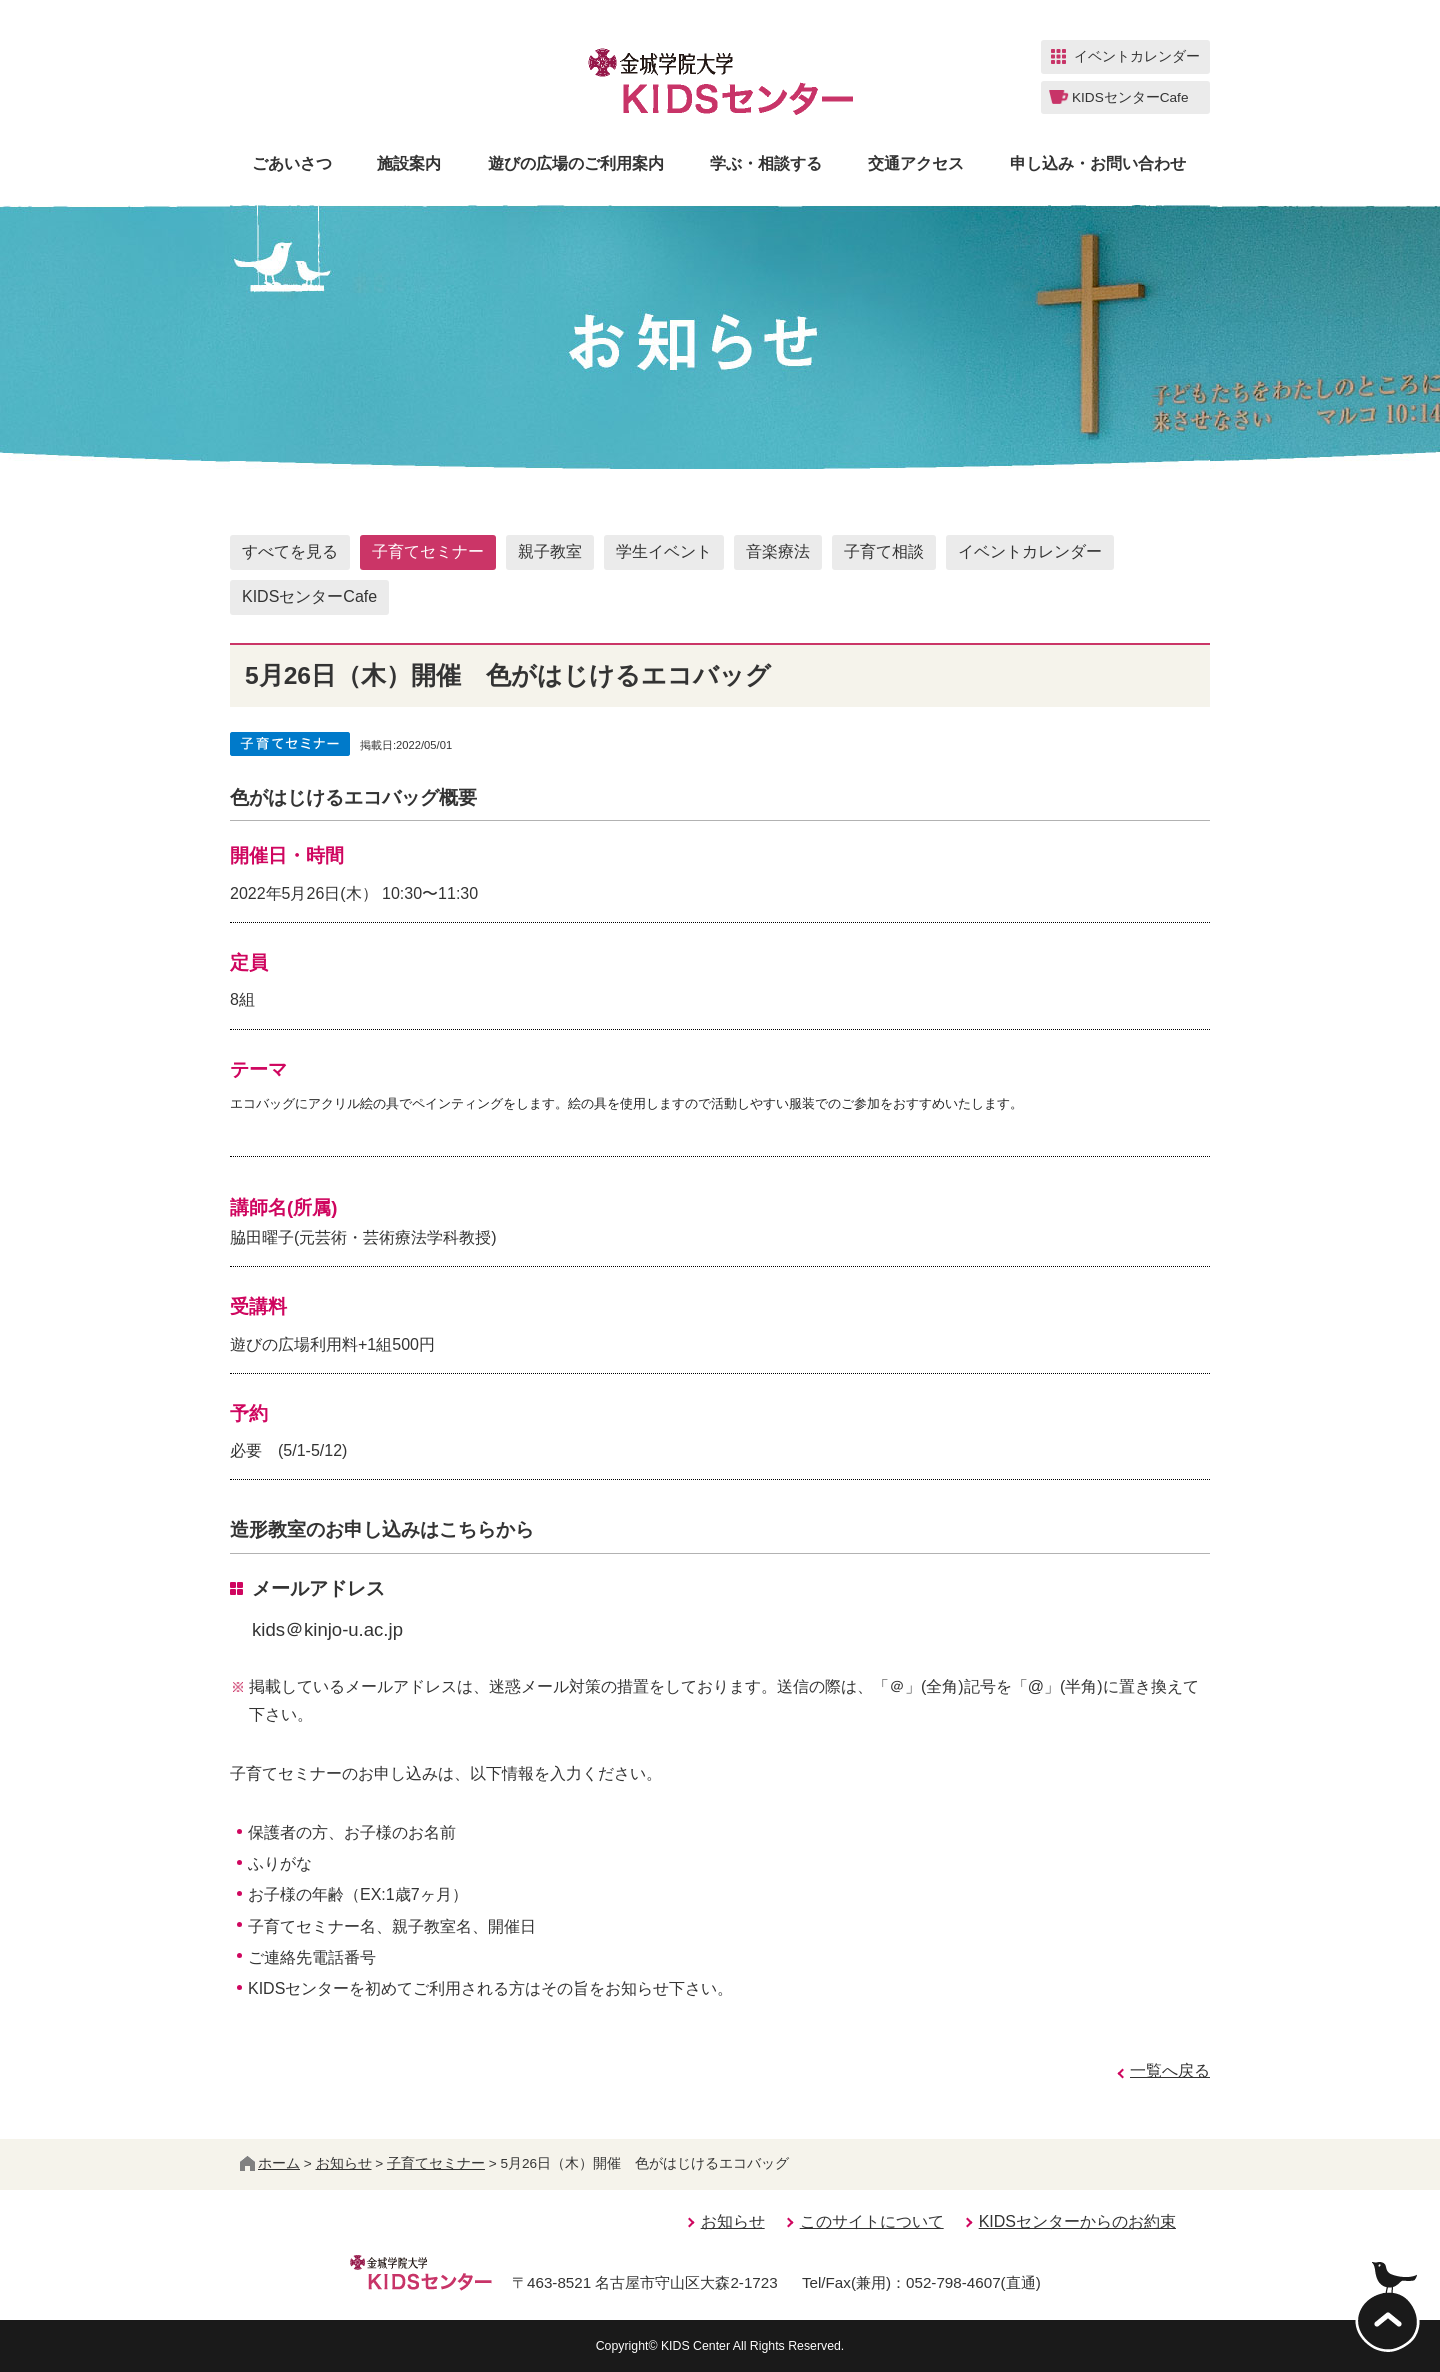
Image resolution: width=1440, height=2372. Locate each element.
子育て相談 (884, 551)
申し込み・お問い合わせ (1098, 164)
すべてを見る (290, 551)
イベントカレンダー (1030, 551)
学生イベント (664, 551)
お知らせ (344, 2163)
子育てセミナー (428, 551)
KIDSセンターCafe (309, 596)
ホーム (270, 2163)
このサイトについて (872, 2221)
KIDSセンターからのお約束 (1077, 2221)
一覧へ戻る (1170, 2070)
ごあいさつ (292, 164)
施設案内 (409, 164)
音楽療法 (778, 551)
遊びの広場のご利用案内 (576, 164)
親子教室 (550, 551)
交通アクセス (916, 164)
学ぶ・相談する (766, 164)
